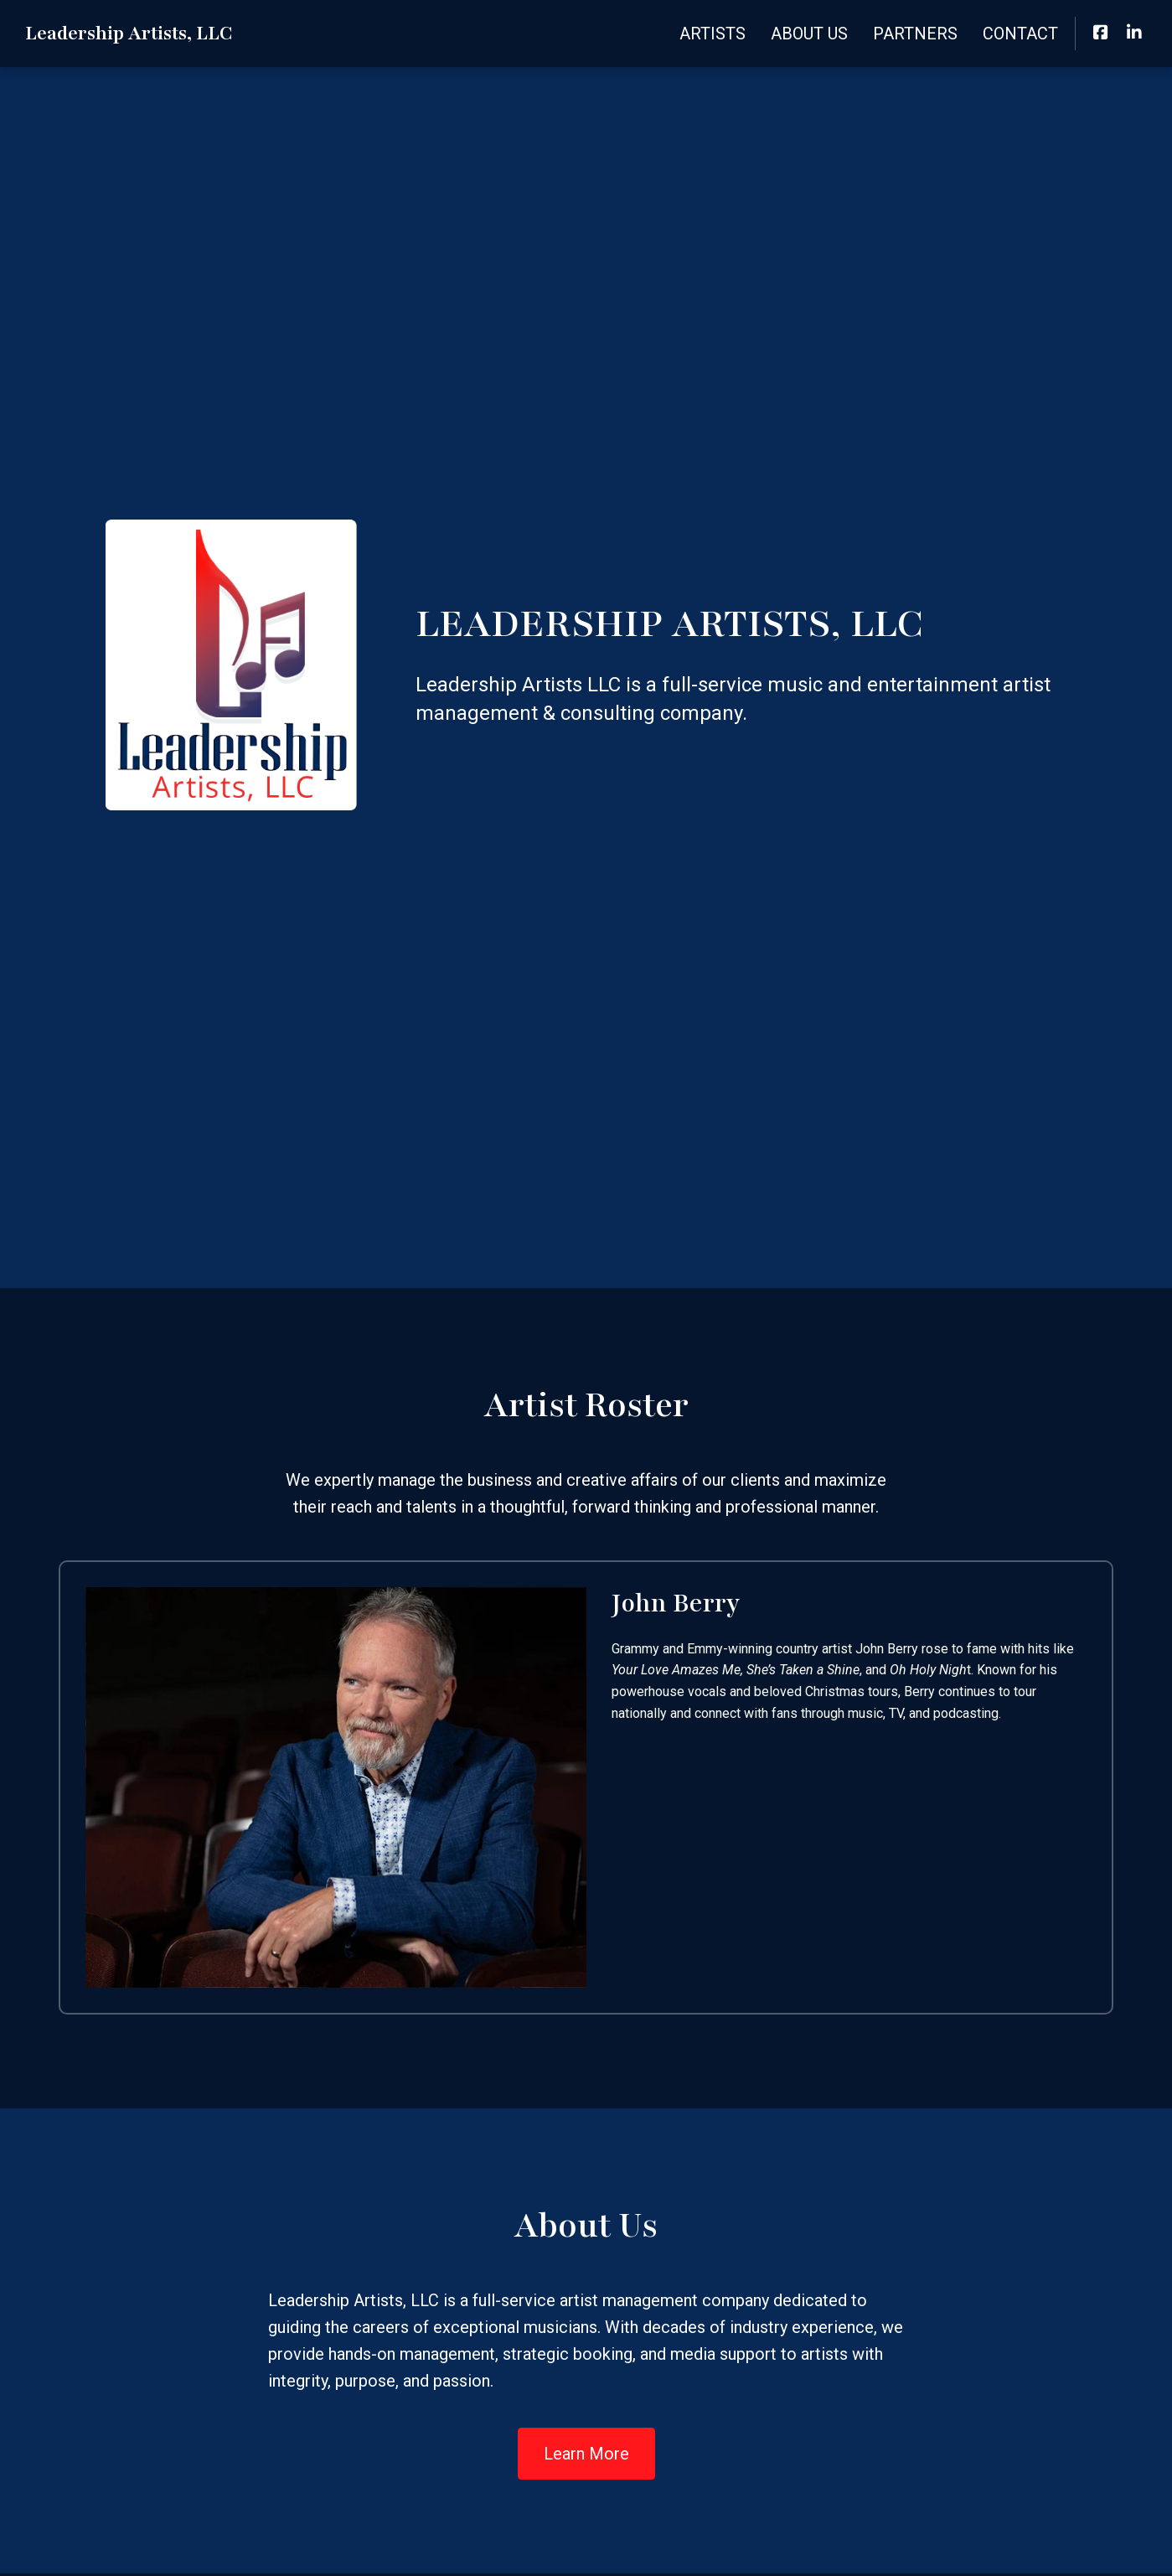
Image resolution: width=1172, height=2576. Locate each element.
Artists (712, 33)
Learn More (586, 2454)
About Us (809, 33)
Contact (1020, 33)
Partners (915, 33)
